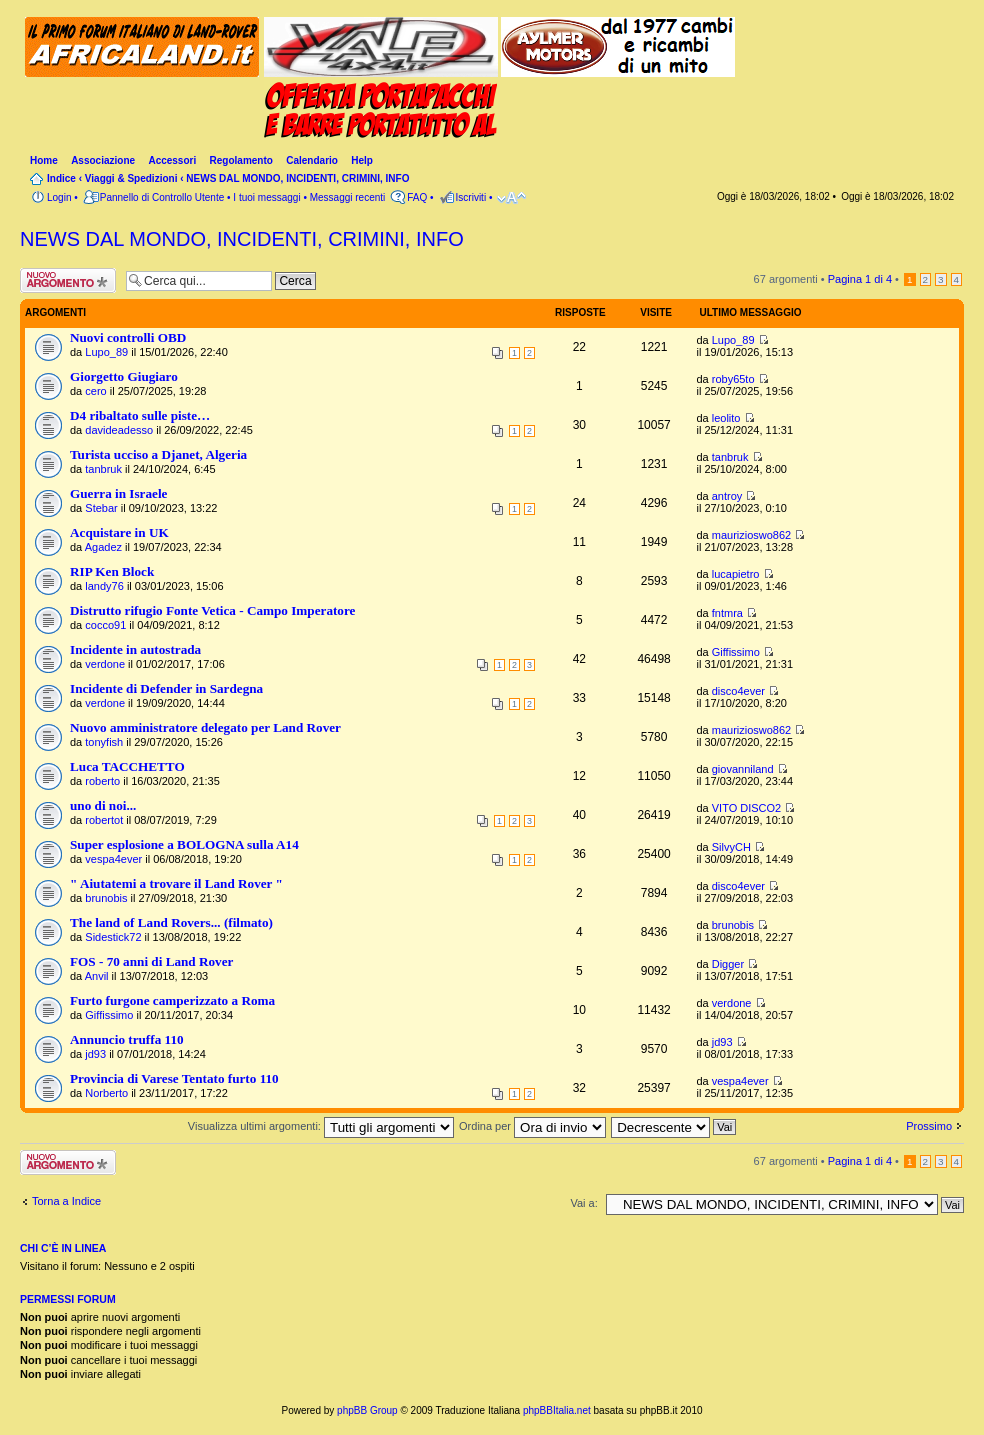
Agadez (103, 547)
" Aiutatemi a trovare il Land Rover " (176, 883)
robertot (104, 820)
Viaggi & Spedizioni (131, 178)
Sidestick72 (113, 937)
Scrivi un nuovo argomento (68, 280)
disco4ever (738, 691)
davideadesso (119, 430)
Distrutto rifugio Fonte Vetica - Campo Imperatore (212, 610)
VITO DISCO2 (746, 808)
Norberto (106, 1093)
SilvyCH (731, 847)
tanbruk (103, 469)
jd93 (95, 1054)
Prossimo (929, 1126)
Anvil (97, 976)
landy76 (104, 586)
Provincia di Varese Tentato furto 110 (174, 1078)
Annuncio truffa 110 (127, 1039)
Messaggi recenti (348, 197)
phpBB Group (367, 1410)
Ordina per (532, 1126)
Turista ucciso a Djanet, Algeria (158, 454)
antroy (727, 496)
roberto (102, 781)
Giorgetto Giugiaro (124, 376)
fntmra (727, 613)
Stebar (101, 508)
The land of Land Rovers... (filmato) (171, 922)
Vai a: (583, 1203)
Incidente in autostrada (135, 649)
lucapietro (736, 574)
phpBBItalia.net (557, 1410)
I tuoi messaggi (266, 197)
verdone (105, 664)
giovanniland (743, 769)
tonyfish (104, 742)
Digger (728, 964)
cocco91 (105, 625)
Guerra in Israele (118, 493)
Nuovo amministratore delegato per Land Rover (205, 727)
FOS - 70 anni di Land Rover (151, 961)
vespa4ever (113, 859)
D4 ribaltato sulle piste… (140, 415)
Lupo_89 (106, 352)
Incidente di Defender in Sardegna (166, 688)
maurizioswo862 (751, 535)
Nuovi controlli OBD (128, 337)
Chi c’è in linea (63, 1248)
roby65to (733, 379)
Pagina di (860, 279)
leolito (726, 418)
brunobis (106, 898)
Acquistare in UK (119, 532)
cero (95, 391)
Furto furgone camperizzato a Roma (172, 1000)
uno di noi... (103, 805)
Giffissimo (736, 652)
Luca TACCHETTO (127, 766)
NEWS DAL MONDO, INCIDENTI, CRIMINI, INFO (297, 178)
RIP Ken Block (112, 571)
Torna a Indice (66, 1201)
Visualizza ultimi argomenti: (321, 1126)
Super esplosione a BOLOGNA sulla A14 (184, 844)
